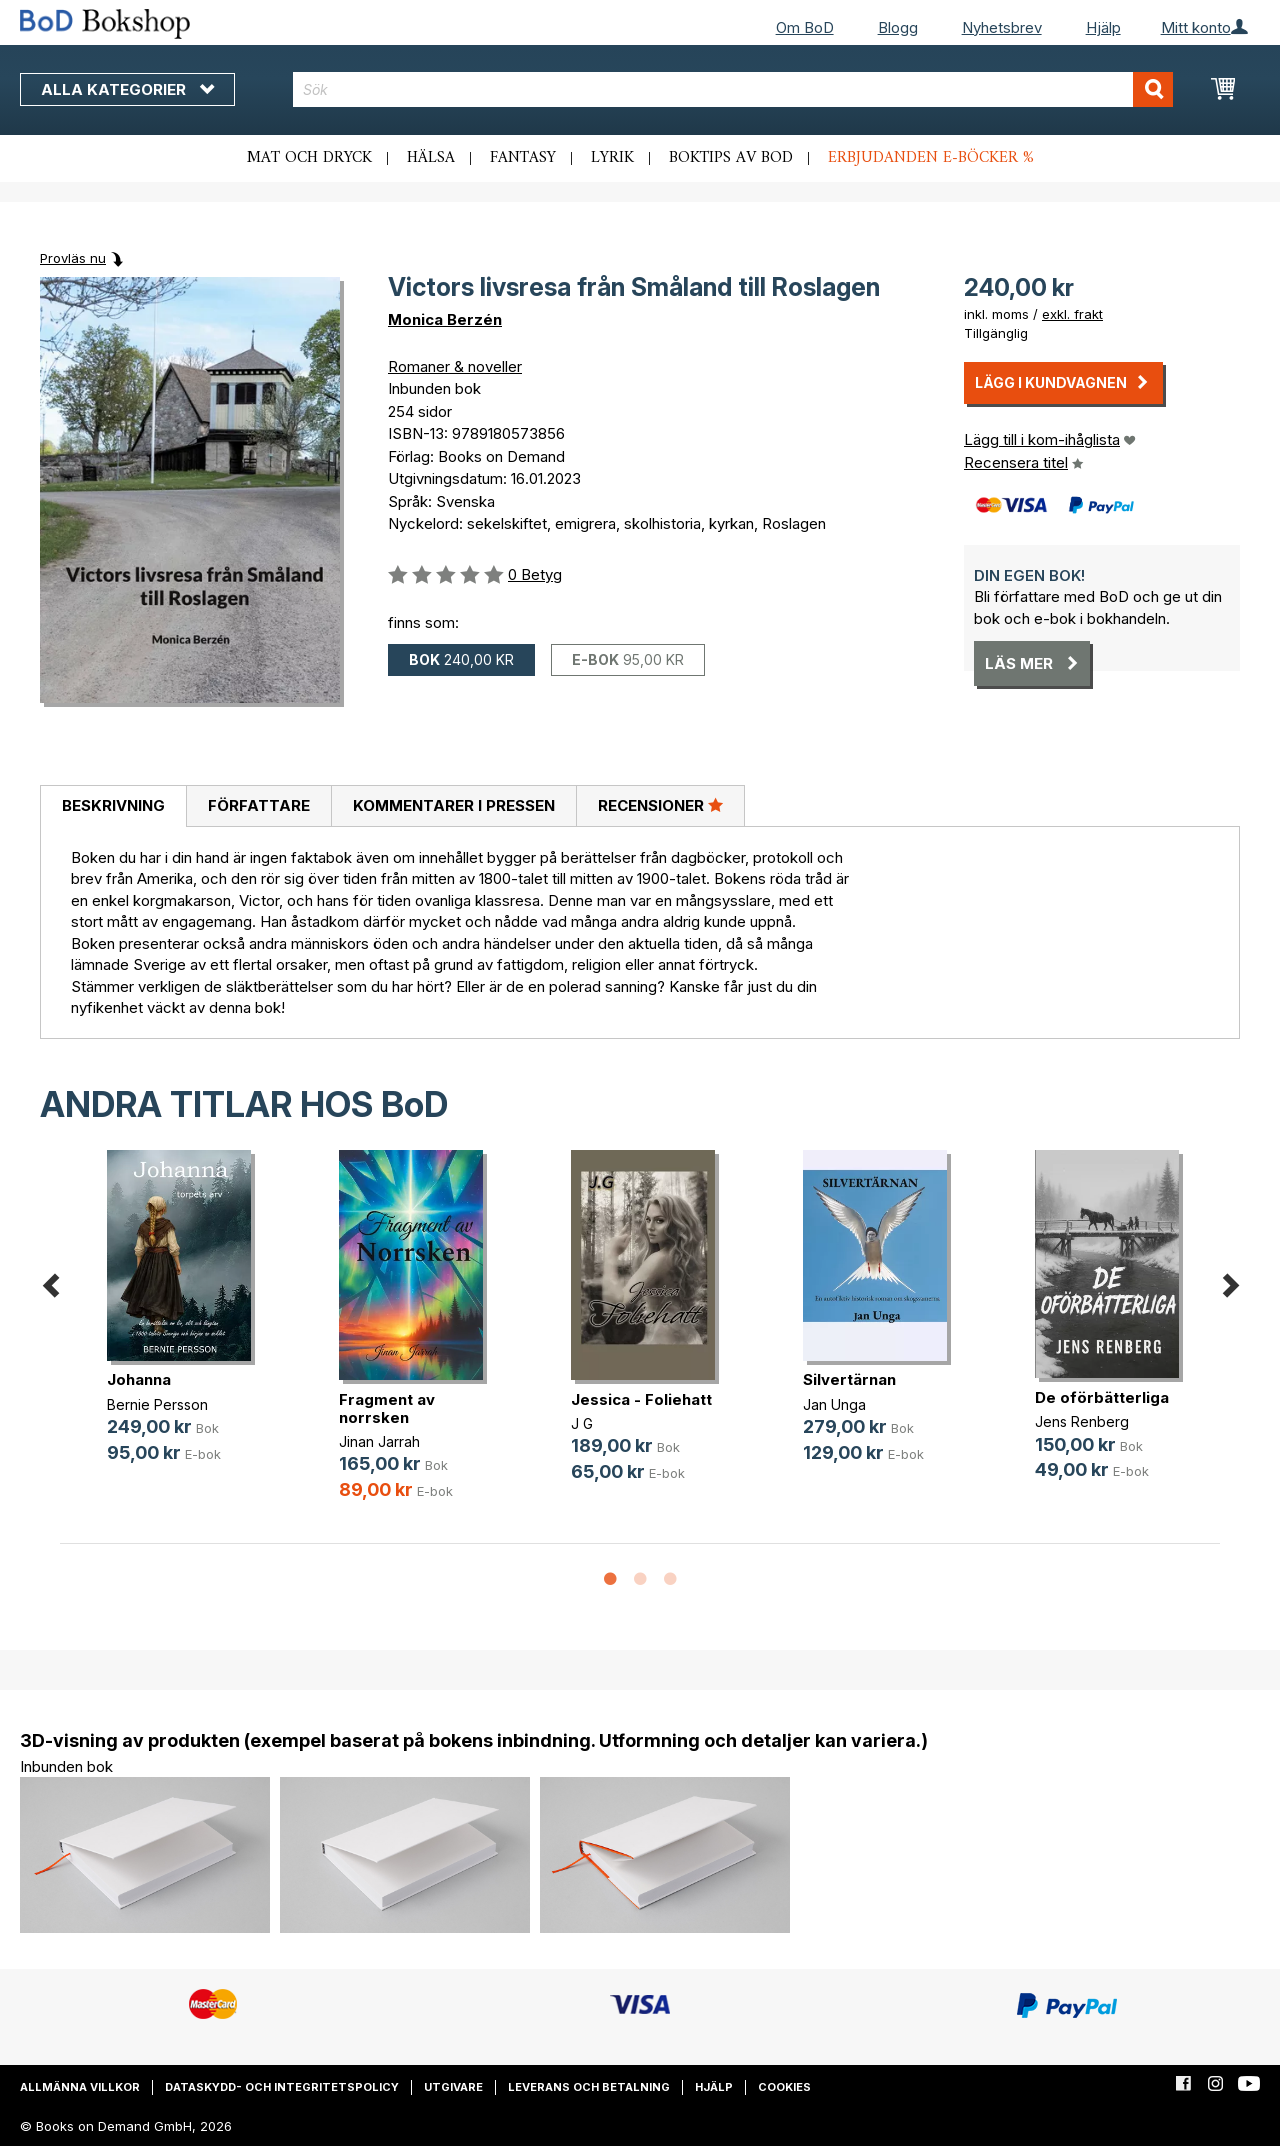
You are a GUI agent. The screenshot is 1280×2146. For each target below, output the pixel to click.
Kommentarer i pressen (454, 805)
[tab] (113, 807)
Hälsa (431, 158)
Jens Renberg (1082, 1421)
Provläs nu (73, 258)
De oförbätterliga (1102, 1397)
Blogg (898, 27)
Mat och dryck (309, 158)
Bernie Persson (157, 1404)
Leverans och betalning (589, 2087)
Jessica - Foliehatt (641, 1399)
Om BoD (805, 27)
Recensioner (660, 805)
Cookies (784, 2087)
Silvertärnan (849, 1379)
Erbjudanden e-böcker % (931, 158)
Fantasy (523, 158)
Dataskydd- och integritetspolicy (282, 2087)
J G (582, 1423)
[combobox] (733, 89)
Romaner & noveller (455, 366)
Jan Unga (834, 1404)
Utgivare (453, 2087)
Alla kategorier (127, 89)
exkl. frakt (1072, 314)
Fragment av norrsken (387, 1408)
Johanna (139, 1379)
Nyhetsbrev (1002, 27)
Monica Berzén (445, 319)
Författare (259, 805)
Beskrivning (113, 805)
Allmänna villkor (80, 2087)
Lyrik (612, 158)
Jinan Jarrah (379, 1441)
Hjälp (1103, 27)
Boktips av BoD (731, 158)
